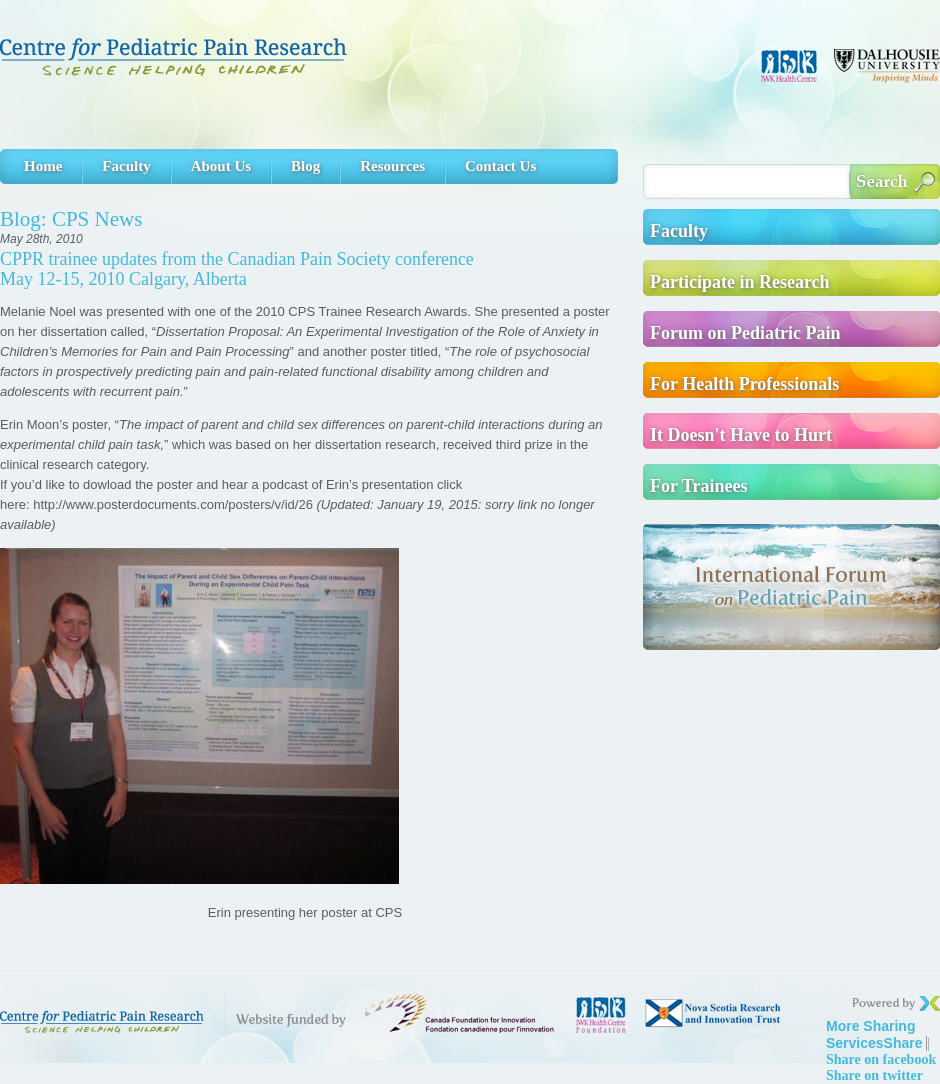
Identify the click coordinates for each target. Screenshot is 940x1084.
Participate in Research (740, 282)
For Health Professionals (744, 384)
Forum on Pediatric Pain (745, 333)
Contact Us (500, 166)
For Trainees (699, 486)
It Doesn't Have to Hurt (741, 435)
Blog (305, 166)
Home (43, 166)
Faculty (126, 166)
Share (874, 1034)
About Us (221, 166)
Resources (392, 166)
